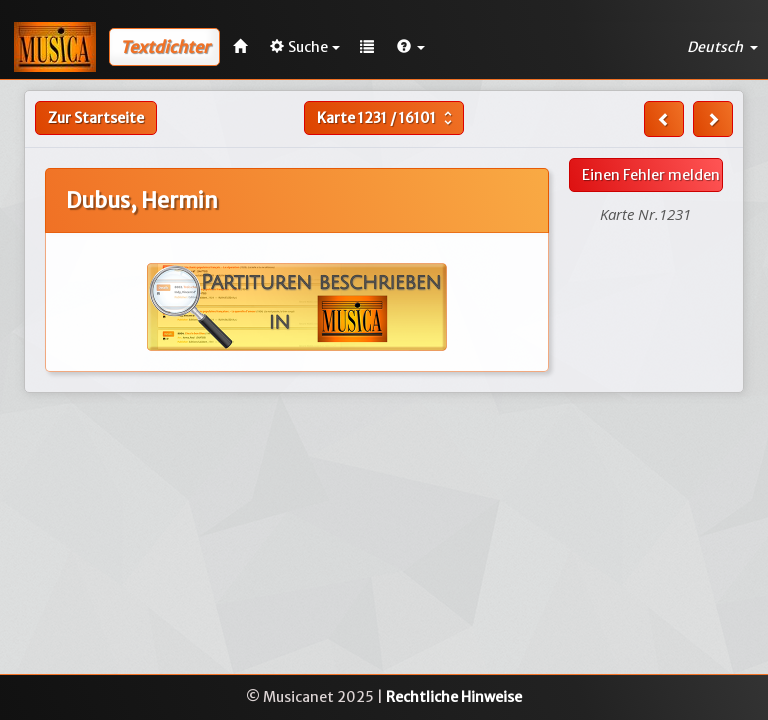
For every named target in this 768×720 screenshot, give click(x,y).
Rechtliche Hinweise (454, 697)
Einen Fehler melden (651, 175)
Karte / (387, 118)
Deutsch (722, 47)
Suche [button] (305, 47)
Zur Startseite (96, 118)
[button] (411, 47)
